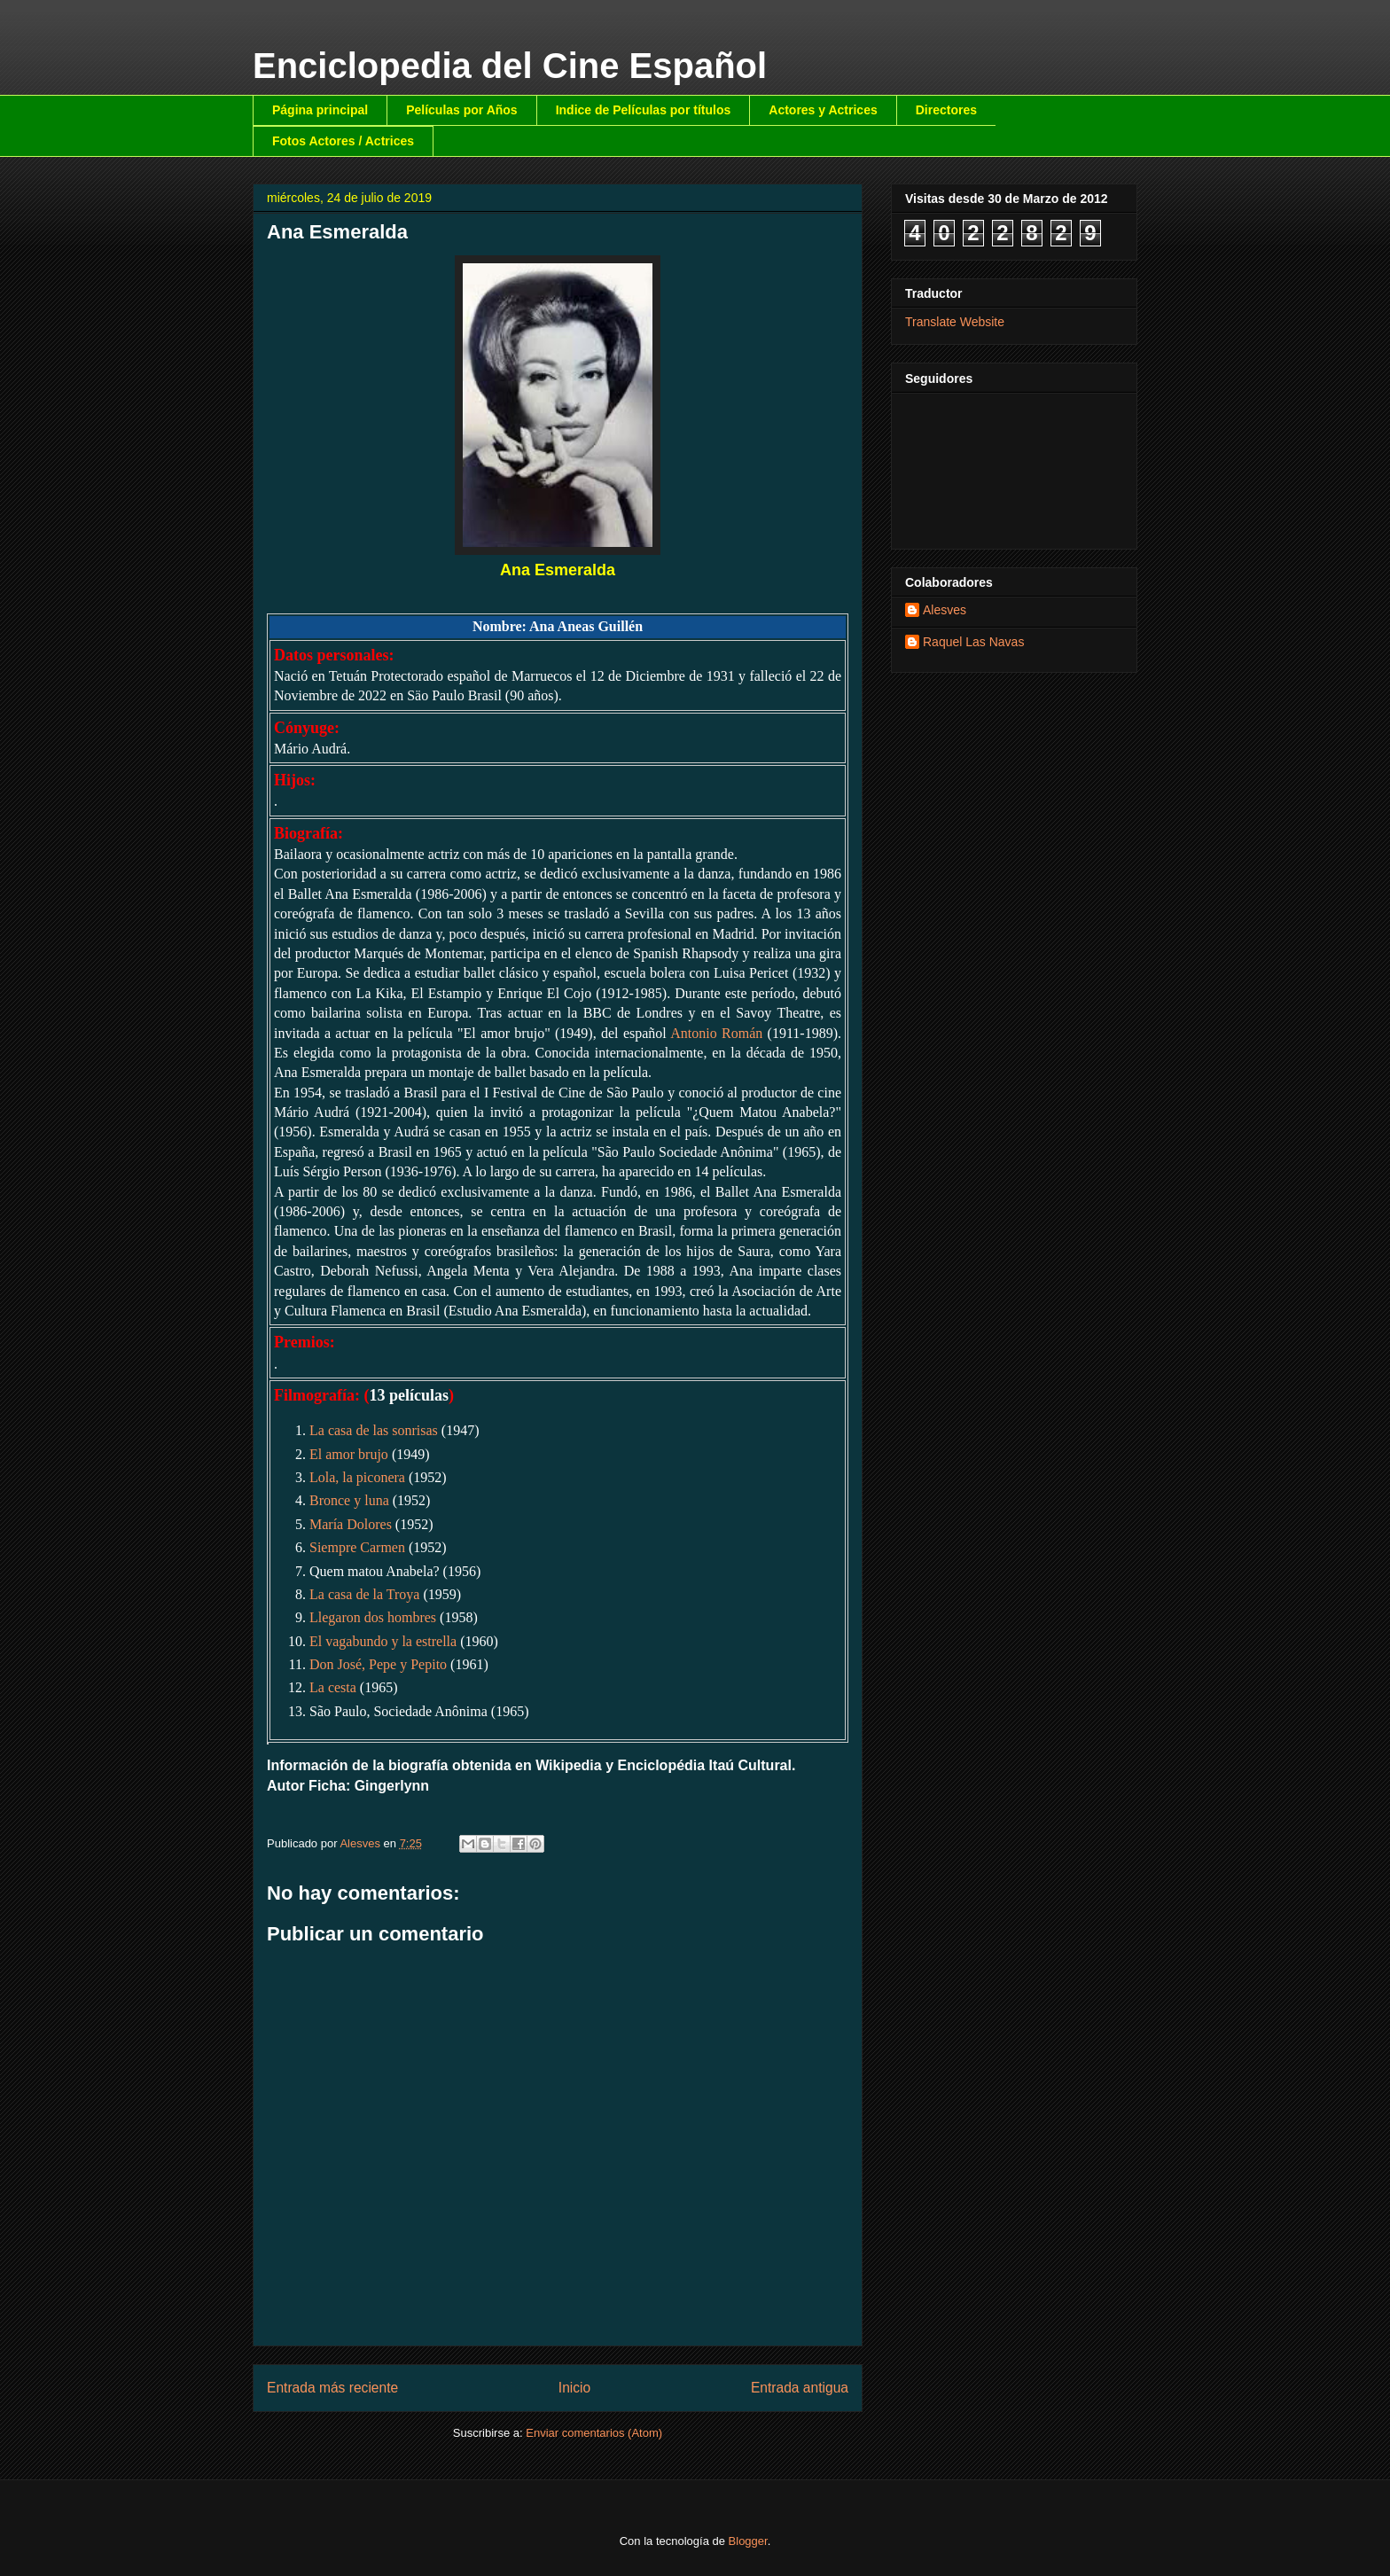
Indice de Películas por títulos (643, 110)
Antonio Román (716, 1033)
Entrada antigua (799, 2387)
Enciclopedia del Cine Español (510, 65)
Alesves (944, 610)
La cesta (332, 1687)
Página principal (320, 110)
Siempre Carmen (357, 1547)
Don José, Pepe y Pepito (378, 1664)
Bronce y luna (349, 1500)
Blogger (748, 2541)
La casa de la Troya (364, 1594)
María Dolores (350, 1524)
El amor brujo (348, 1454)
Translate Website (954, 322)
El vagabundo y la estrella (383, 1641)
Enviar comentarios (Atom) (594, 2432)
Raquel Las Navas (973, 642)
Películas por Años (462, 110)
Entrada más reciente (332, 2387)
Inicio (574, 2387)
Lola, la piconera (357, 1477)
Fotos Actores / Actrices (343, 141)
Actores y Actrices (823, 110)
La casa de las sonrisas (373, 1430)
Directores (946, 110)
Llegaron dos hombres (372, 1617)
